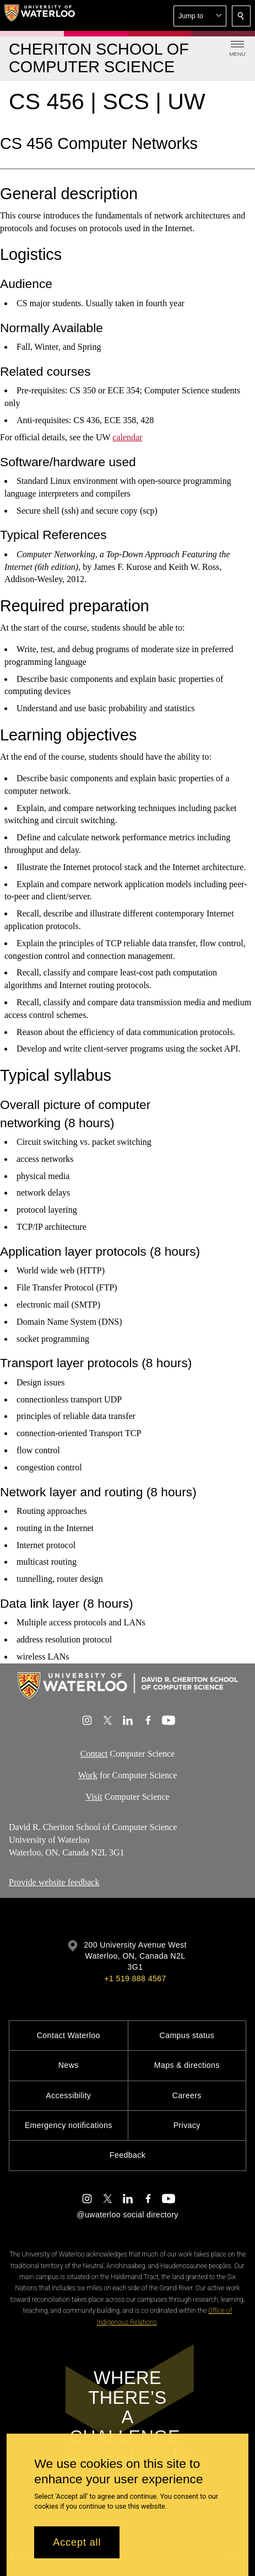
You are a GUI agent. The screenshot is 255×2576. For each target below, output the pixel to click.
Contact (94, 1753)
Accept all (77, 2542)
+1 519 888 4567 (135, 1978)
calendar (127, 437)
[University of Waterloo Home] (39, 15)
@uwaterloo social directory (127, 2214)
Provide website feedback (54, 1882)
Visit (94, 1796)
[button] (200, 16)
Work (87, 1775)
